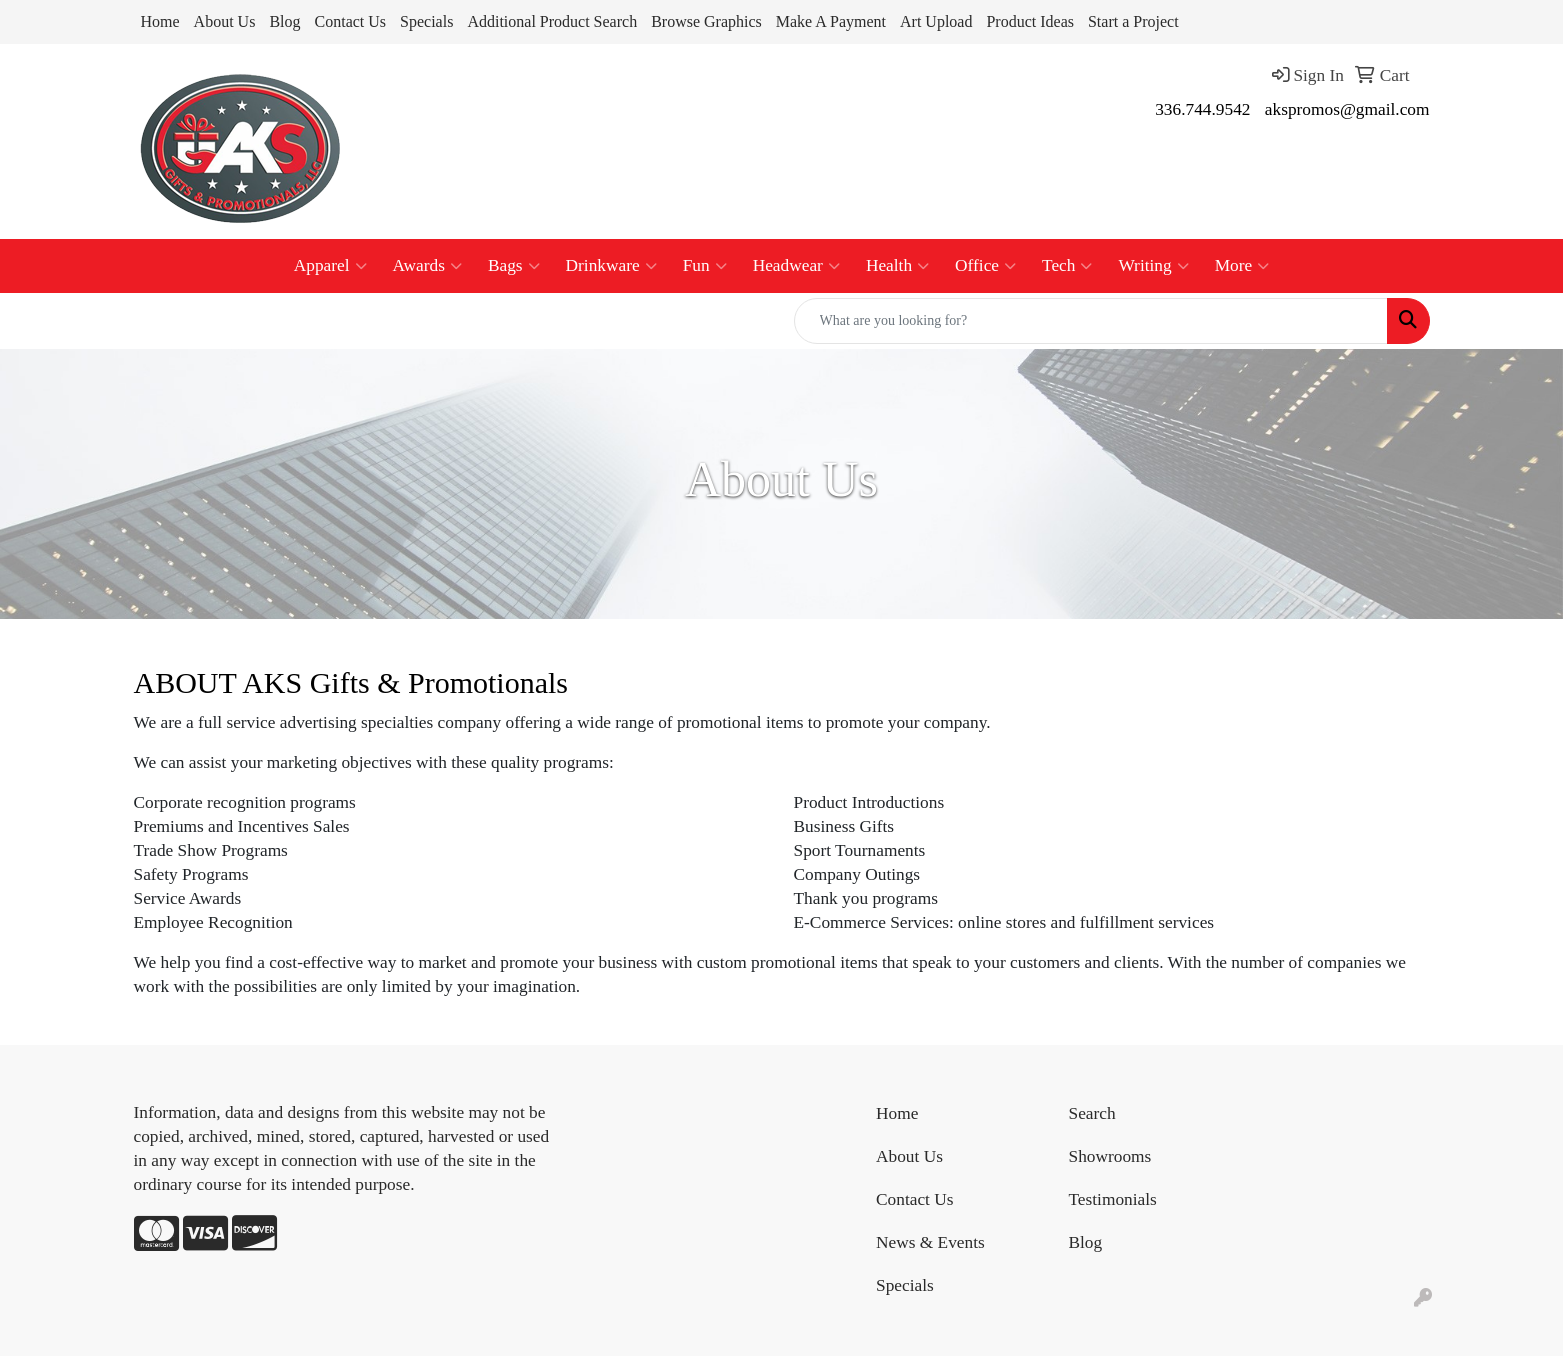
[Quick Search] (1091, 321)
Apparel (330, 266)
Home (160, 21)
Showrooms (1110, 1156)
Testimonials (1113, 1199)
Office (985, 266)
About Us (225, 21)
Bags (514, 266)
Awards (427, 266)
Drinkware (611, 266)
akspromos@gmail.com (1347, 109)
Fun (705, 266)
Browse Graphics (706, 21)
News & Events (930, 1242)
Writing (1153, 266)
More (1242, 266)
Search (1092, 1113)
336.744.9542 (1202, 109)
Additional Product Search (552, 21)
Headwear (796, 266)
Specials (426, 21)
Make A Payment (831, 21)
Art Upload (936, 21)
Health (897, 266)
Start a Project (1133, 21)
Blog (284, 21)
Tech (1067, 266)
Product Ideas (1030, 21)
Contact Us (351, 21)
